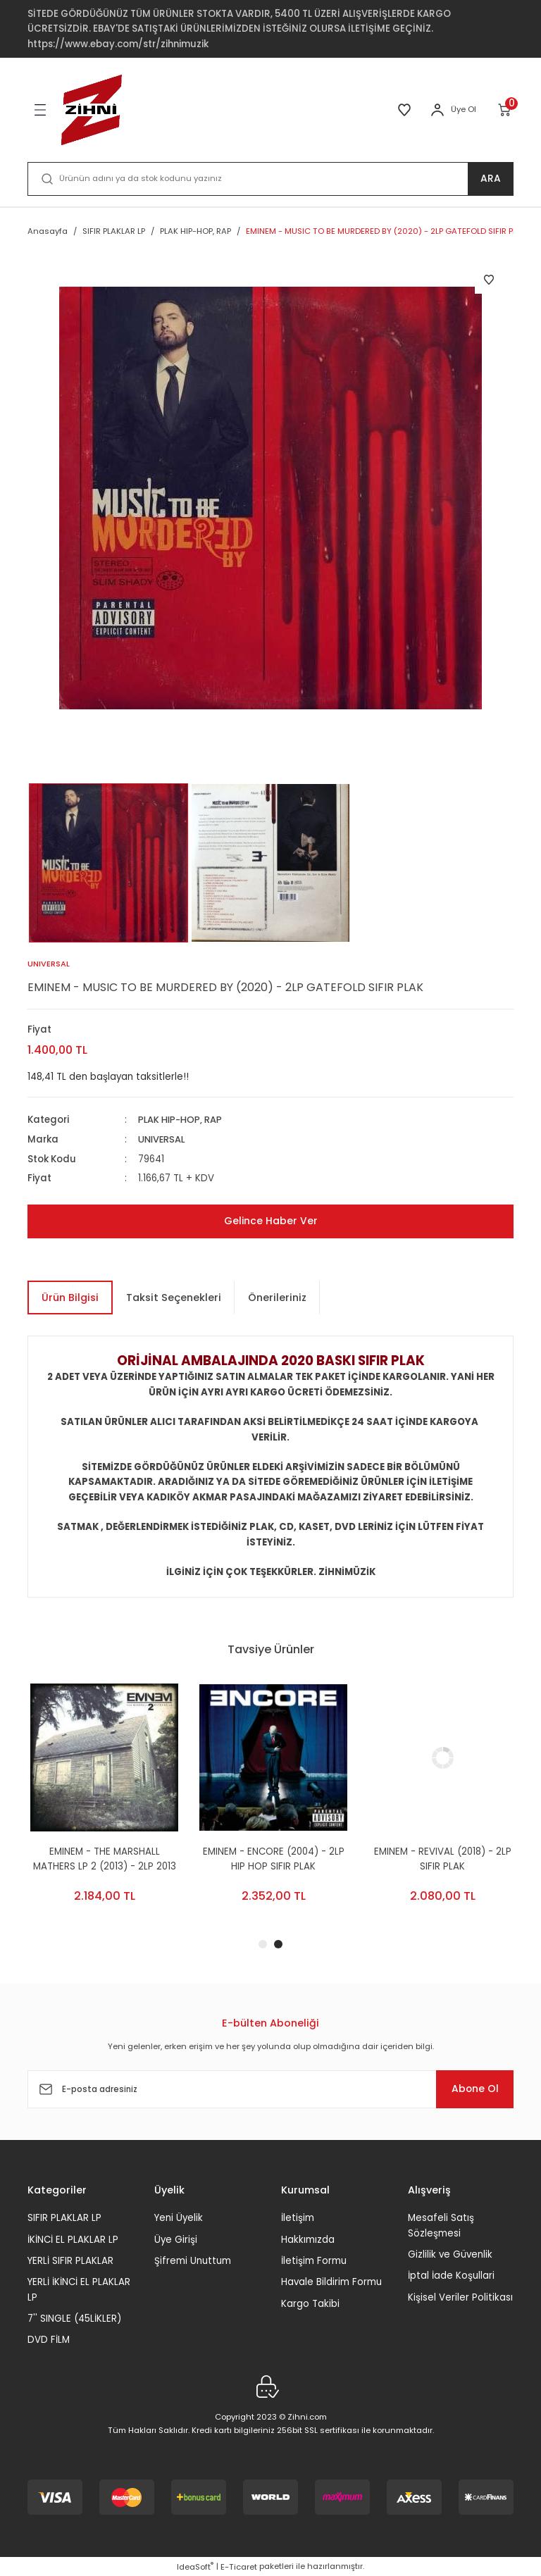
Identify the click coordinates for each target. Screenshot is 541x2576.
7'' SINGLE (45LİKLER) (74, 2318)
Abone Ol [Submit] (471, 2089)
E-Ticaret (238, 2566)
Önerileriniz (277, 1297)
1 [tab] (263, 1944)
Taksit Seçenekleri (173, 1297)
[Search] (270, 179)
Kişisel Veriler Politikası (460, 2296)
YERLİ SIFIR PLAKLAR (70, 2260)
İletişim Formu (314, 2260)
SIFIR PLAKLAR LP (64, 2218)
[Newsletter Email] (270, 2089)
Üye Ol (463, 109)
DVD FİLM (48, 2339)
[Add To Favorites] (489, 280)
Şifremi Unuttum (192, 2260)
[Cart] (505, 110)
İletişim (297, 2218)
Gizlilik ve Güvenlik (450, 2253)
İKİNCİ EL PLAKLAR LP (72, 2239)
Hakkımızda (308, 2239)
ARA (490, 179)
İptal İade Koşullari (451, 2275)
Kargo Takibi (310, 2303)
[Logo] (91, 110)
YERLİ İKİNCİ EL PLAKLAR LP (78, 2289)
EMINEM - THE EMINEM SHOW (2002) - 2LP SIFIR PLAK (101, 1858)
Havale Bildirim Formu (331, 2282)
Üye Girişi (175, 2239)
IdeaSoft (195, 2566)
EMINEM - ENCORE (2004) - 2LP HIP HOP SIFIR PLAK (440, 1858)
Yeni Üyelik (178, 2218)
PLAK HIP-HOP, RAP (181, 1119)
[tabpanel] (101, 1804)
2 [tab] (278, 1944)
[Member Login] (437, 110)
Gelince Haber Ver (270, 1221)
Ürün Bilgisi (70, 1297)
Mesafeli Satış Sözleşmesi (441, 2225)
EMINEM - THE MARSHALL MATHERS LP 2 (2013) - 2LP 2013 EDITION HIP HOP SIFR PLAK (270, 1859)
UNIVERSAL (163, 1139)
